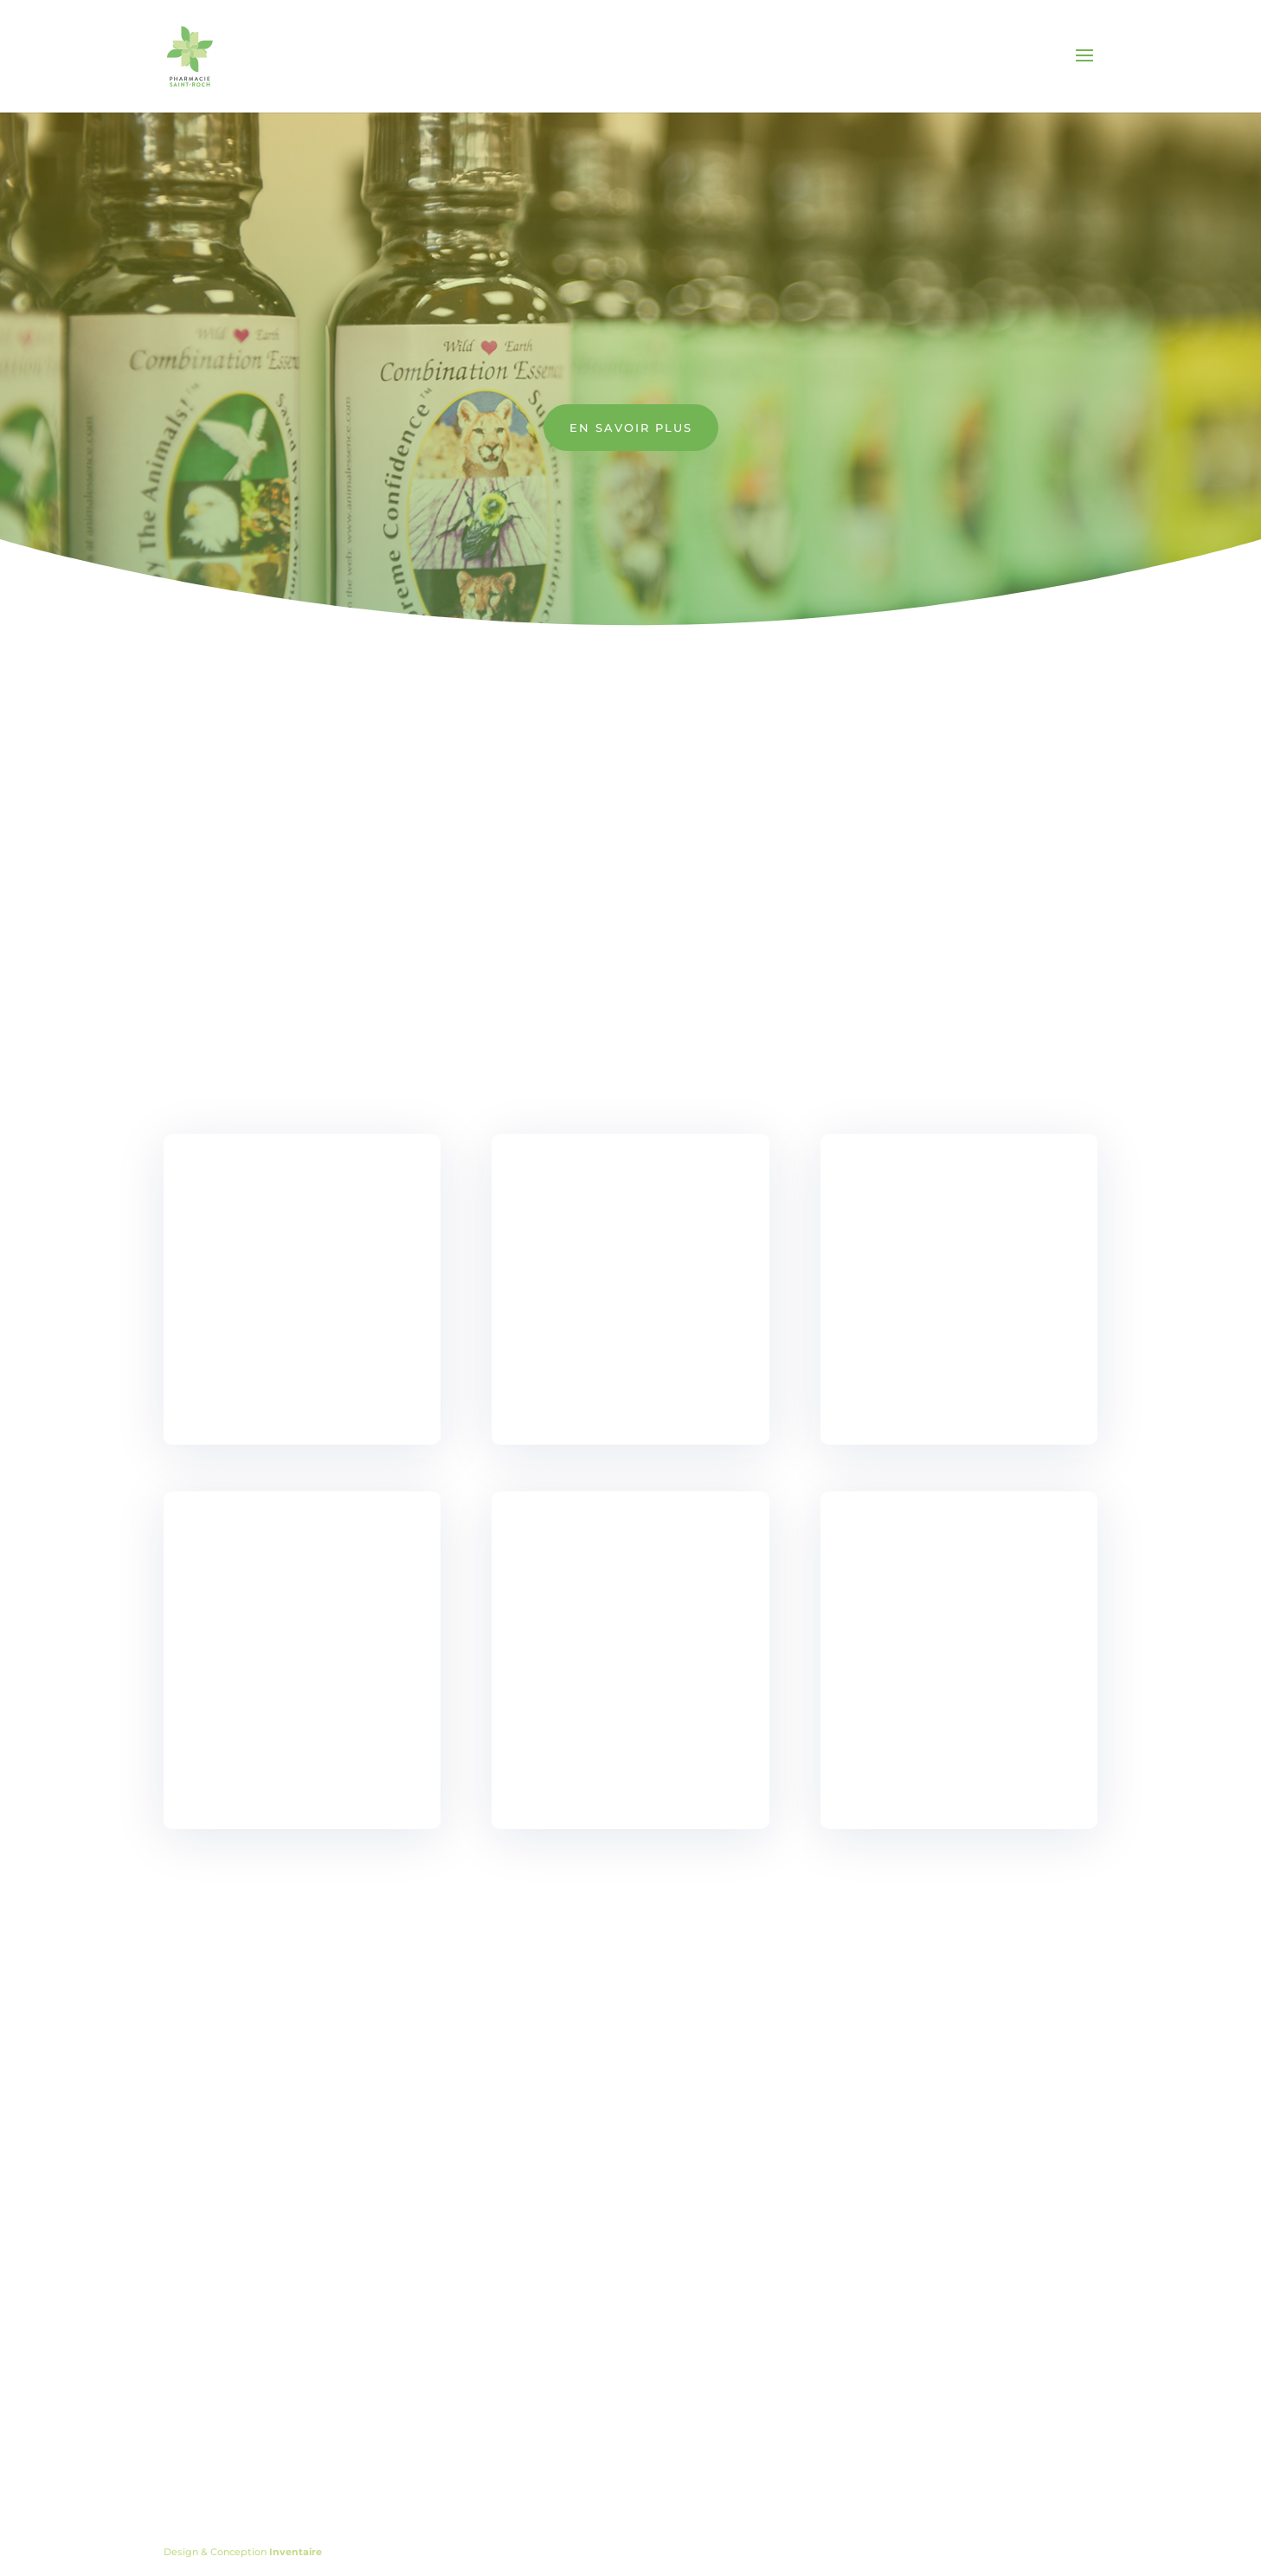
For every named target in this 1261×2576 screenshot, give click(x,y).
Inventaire (295, 2552)
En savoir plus (630, 428)
